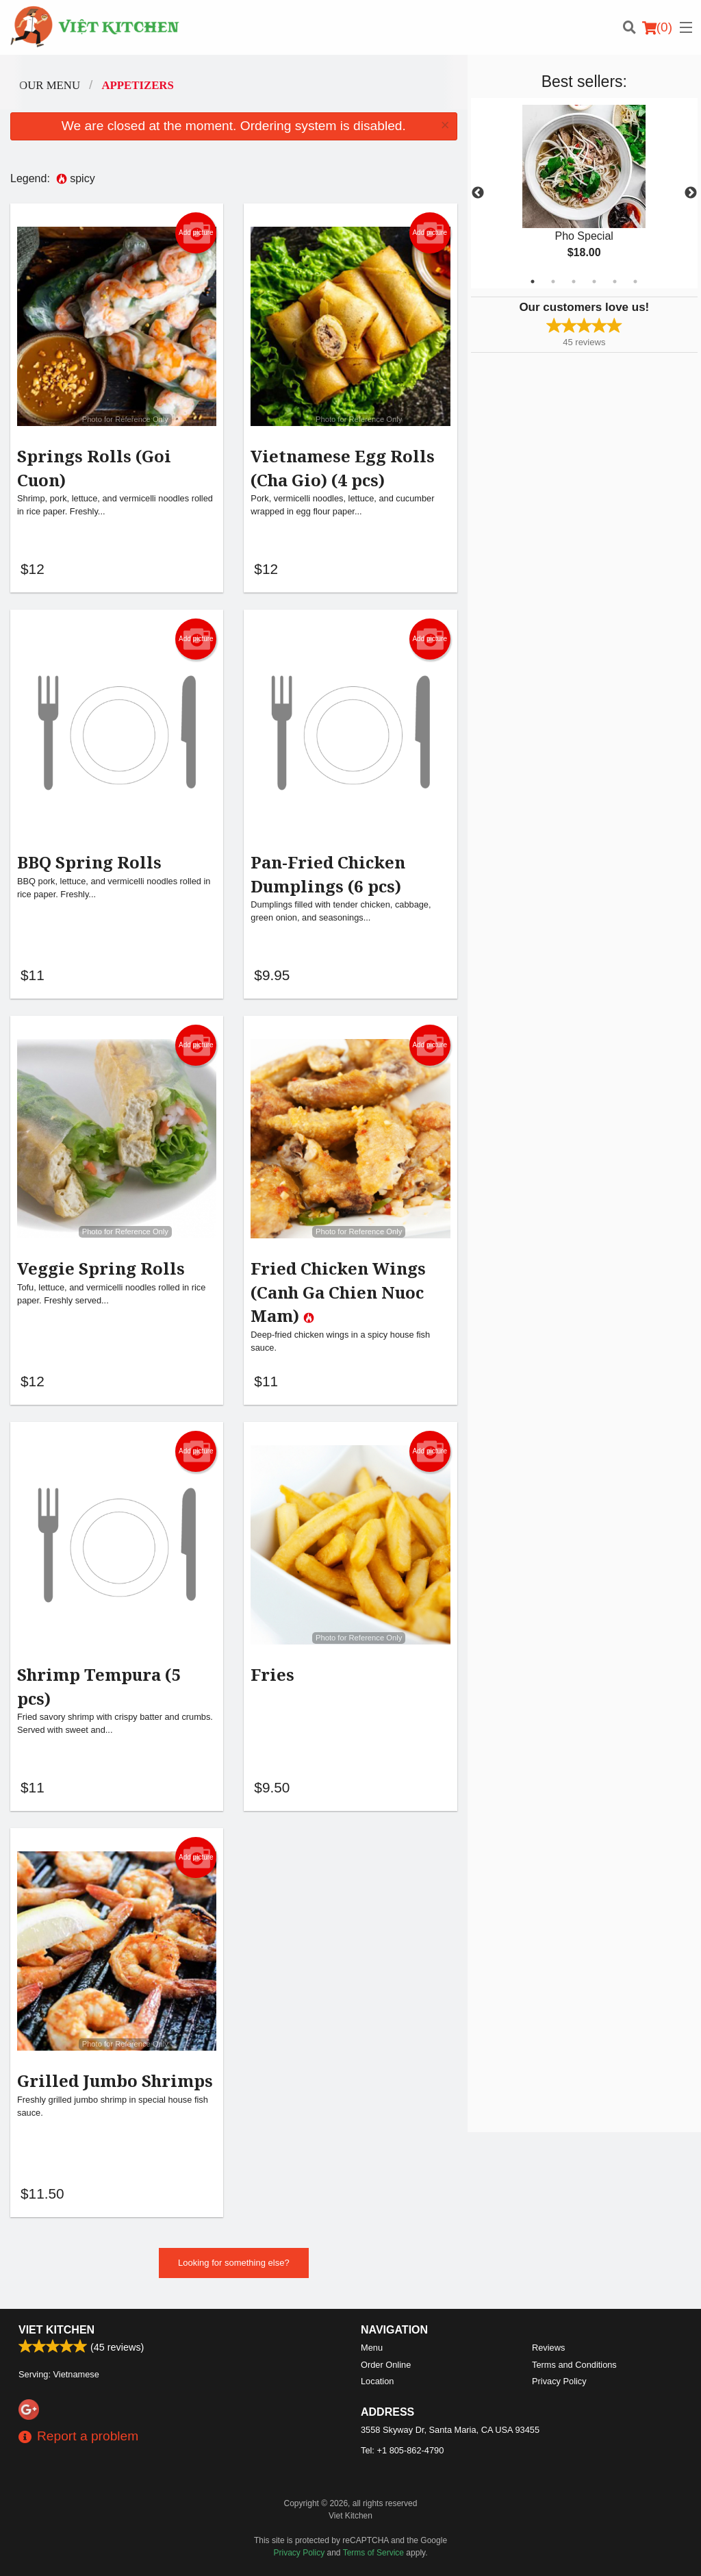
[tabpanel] (584, 193)
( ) (657, 27)
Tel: (402, 2450)
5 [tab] (615, 281)
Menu (372, 2347)
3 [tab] (574, 281)
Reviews (548, 2347)
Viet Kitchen (56, 2330)
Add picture (196, 232)
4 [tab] (594, 281)
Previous (478, 193)
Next (691, 193)
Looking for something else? (234, 2269)
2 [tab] (553, 281)
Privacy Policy (559, 2381)
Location (377, 2381)
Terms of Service (373, 2553)
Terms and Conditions (574, 2365)
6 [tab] (635, 281)
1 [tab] (532, 281)
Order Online (386, 2365)
